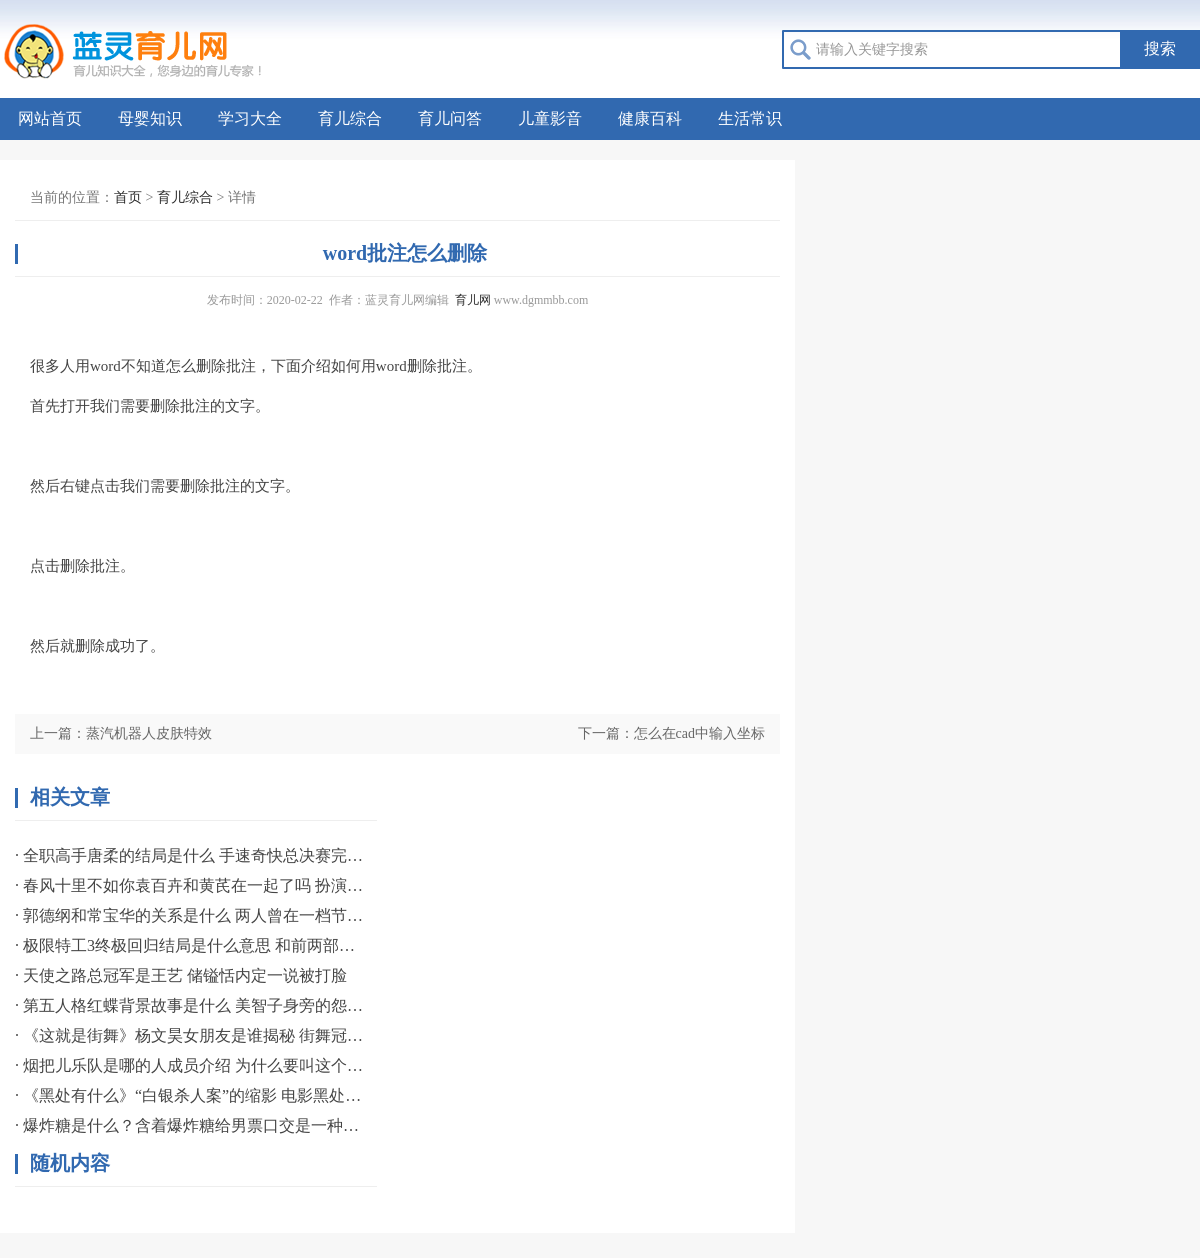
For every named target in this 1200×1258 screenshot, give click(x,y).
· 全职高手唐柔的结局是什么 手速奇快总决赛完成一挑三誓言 (190, 855)
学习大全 (250, 118)
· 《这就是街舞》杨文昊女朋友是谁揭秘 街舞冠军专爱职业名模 (190, 1035)
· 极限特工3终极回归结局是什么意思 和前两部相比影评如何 (190, 945)
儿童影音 (550, 118)
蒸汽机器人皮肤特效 (149, 733)
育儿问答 (450, 118)
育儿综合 (350, 118)
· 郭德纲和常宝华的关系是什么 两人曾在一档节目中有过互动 (190, 915)
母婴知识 (150, 118)
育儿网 (473, 300)
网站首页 (50, 118)
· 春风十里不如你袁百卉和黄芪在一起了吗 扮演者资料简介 (190, 885)
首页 (128, 197)
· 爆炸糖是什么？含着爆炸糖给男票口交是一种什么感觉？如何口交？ (190, 1125)
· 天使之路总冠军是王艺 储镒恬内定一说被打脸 (181, 975)
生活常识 (750, 118)
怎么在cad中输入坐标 (699, 733)
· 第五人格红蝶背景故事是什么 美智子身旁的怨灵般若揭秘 (190, 1005)
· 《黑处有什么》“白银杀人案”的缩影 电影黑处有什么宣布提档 (190, 1095)
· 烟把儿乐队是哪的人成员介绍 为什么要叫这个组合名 (190, 1065)
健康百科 (650, 118)
